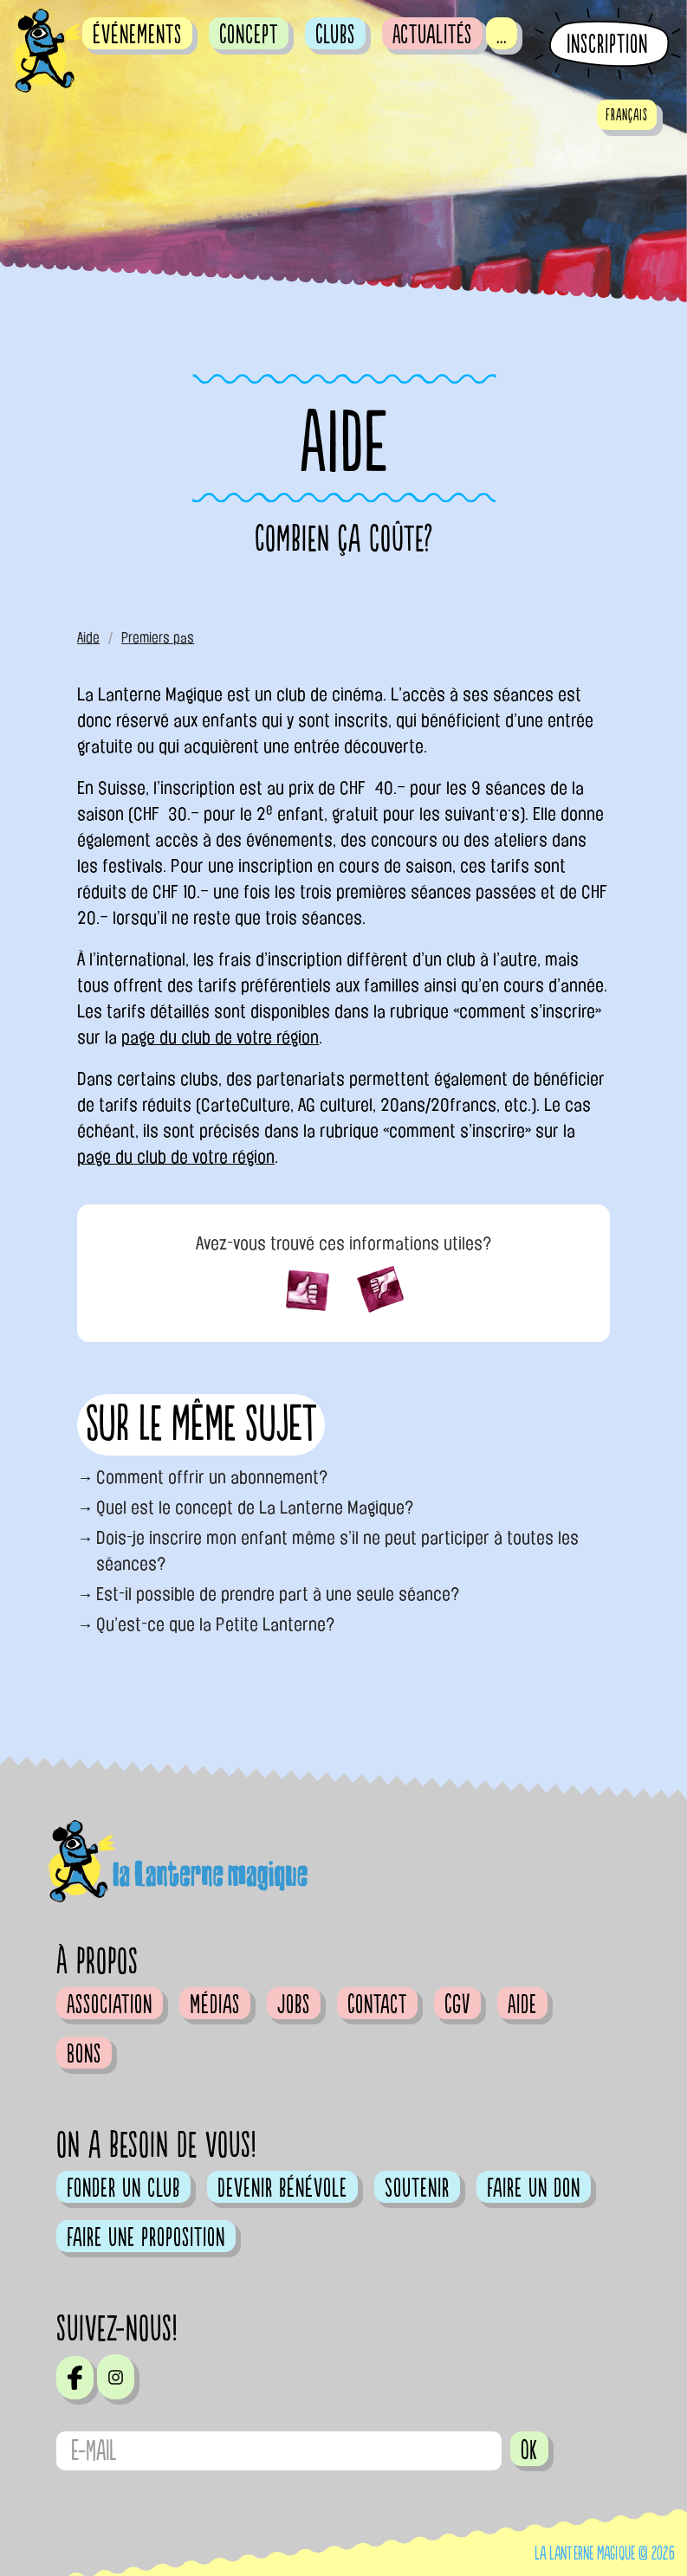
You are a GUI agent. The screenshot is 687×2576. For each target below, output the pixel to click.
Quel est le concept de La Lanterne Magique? (255, 1507)
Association (109, 2004)
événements (137, 34)
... (501, 34)
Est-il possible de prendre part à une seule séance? (278, 1594)
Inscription (607, 44)
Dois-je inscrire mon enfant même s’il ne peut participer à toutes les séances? (337, 1550)
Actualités (432, 34)
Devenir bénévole (282, 2188)
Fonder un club (123, 2188)
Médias (215, 2004)
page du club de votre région (220, 1037)
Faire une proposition (146, 2237)
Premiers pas (157, 637)
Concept (248, 34)
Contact (377, 2004)
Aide (88, 637)
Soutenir (417, 2188)
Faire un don (533, 2188)
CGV (457, 2004)
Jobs (293, 2004)
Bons (84, 2054)
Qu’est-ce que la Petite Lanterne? (215, 1624)
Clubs (335, 34)
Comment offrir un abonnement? (212, 1477)
